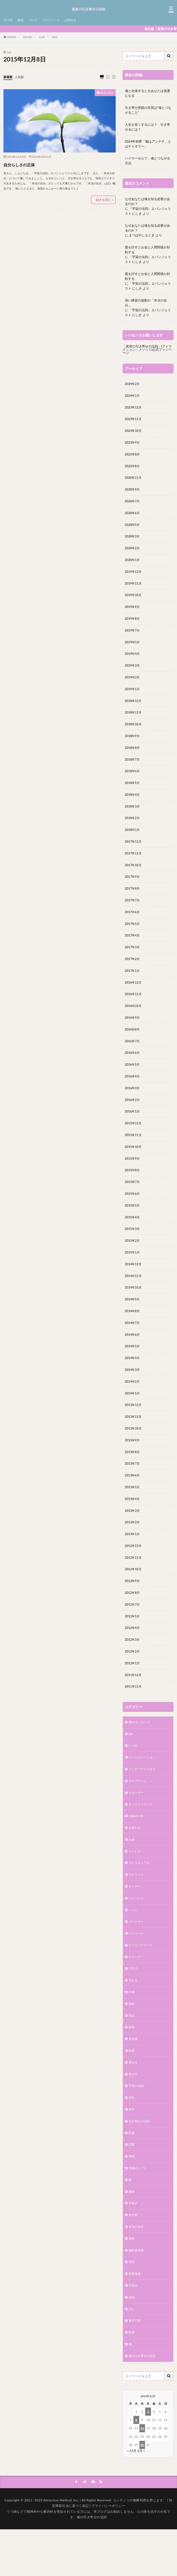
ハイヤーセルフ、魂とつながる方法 (147, 160)
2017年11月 (134, 865)
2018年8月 (133, 757)
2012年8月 (133, 1622)
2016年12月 (134, 997)
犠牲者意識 (137, 2294)
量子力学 (135, 2366)
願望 (132, 2378)
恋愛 (132, 2186)
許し (132, 2354)
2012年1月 (133, 1694)
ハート (133, 1946)
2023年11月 (134, 420)
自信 (132, 2342)
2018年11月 (134, 720)
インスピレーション (143, 1790)
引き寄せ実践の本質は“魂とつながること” (148, 110)
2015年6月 (133, 1213)
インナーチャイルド (143, 1802)
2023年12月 (134, 408)
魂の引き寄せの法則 (143, 2402)
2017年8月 (133, 901)
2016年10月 (134, 1021)
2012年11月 (134, 1586)
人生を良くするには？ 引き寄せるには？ (147, 126)
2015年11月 (134, 1153)
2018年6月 (133, 781)
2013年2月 (133, 1550)
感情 (132, 2234)
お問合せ (73, 20)
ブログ (34, 20)
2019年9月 (133, 612)
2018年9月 (133, 745)
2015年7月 (133, 1201)
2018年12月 (134, 708)
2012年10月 (134, 1598)
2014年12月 (134, 1285)
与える (133, 2018)
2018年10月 (134, 733)
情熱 (132, 2198)
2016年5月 (133, 1081)
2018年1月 (133, 841)
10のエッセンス (140, 1754)
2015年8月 (133, 1189)
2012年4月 (133, 1658)
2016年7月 (133, 1057)
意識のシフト (138, 2210)
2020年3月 (133, 540)
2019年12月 (134, 576)
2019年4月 (133, 660)
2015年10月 (134, 1165)
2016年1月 (133, 1129)
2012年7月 (133, 1634)
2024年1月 (133, 396)
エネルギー (137, 1826)
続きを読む (104, 199)
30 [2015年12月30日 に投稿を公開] (142, 2491)
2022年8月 (133, 468)
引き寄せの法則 (140, 2162)
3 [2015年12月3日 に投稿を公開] (148, 2458)
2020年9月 (133, 492)
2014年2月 (133, 1405)
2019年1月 (133, 696)
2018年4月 (133, 805)
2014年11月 (134, 1297)
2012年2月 (133, 1682)
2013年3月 (133, 1538)
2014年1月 (133, 1417)
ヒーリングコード (141, 1982)
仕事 (132, 2030)
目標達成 (135, 2318)
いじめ (133, 1778)
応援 (132, 2174)
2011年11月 (134, 1718)
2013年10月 (134, 1453)
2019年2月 (133, 684)
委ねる (133, 2102)
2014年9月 (133, 1321)
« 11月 (132, 2497)
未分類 (133, 2258)
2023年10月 (134, 432)
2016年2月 (133, 1117)
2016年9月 (133, 1033)
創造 (132, 2066)
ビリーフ (135, 1994)
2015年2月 (133, 1261)
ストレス (135, 1886)
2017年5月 (133, 937)
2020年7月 (133, 504)
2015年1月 (133, 1273)
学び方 (133, 2114)
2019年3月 (133, 672)
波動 (132, 2282)
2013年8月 (133, 1477)
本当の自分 (105, 93)
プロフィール (53, 20)
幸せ (132, 2150)
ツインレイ (137, 1934)
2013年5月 (133, 1513)
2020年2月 (133, 552)
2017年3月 (133, 961)
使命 (132, 2042)
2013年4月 (133, 1525)
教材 (21, 20)
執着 (132, 2090)
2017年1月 (133, 985)
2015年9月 (133, 1177)
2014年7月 (133, 1345)
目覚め (133, 2330)
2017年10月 (134, 877)
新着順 (8, 77)
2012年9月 (133, 1610)
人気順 (20, 77)
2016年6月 (133, 1069)
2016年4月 (133, 1093)
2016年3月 (133, 1105)
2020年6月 (133, 516)
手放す (133, 2246)
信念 (132, 2054)
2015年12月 (134, 1141)
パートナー (137, 1958)
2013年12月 (134, 1429)
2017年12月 (134, 853)
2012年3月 (133, 1670)
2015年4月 (133, 1237)
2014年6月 (133, 1357)
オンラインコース (141, 1838)
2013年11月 (134, 1441)
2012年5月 (133, 1646)
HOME (8, 20)
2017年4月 (133, 949)
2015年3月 (133, 1249)
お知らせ (135, 1862)
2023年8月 (133, 456)
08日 (55, 37)
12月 (42, 37)
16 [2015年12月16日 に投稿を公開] (142, 2475)
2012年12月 (134, 1574)
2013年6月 (133, 1501)
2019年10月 (134, 600)
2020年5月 (133, 528)
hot (131, 1766)
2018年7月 (133, 769)
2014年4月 (133, 1381)
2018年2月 (133, 829)
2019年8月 (133, 624)
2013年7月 (133, 1489)
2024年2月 (133, 384)
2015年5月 (133, 1225)
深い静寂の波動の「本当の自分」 (146, 302)
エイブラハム (138, 1814)
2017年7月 (133, 913)
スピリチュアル (140, 1898)
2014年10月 (134, 1309)
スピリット (137, 1910)
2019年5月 (133, 648)
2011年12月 (134, 1706)
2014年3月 (133, 1393)
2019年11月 (134, 588)
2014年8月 (133, 1333)
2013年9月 (133, 1465)
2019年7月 (133, 636)
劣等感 (133, 2078)
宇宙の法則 (137, 2126)
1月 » (141, 2497)
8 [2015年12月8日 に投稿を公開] (136, 2466)
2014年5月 (133, 1369)
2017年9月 (133, 889)
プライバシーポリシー (108, 2552)
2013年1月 (133, 1562)
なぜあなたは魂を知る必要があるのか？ (147, 201)
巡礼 (132, 2138)
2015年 (27, 37)
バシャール (137, 1970)
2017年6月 (133, 925)
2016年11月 (134, 1009)
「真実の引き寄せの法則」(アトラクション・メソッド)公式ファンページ (147, 349)
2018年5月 (133, 793)
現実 (132, 2306)
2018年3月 (133, 817)
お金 (132, 1874)
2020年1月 (133, 564)
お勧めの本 (137, 1850)
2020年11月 (134, 480)
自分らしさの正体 (26, 164)
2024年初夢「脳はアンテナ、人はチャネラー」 (148, 143)
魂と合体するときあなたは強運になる (147, 93)
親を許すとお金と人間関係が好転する (147, 249)
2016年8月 (133, 1045)
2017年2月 (133, 973)
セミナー (135, 1922)
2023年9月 (133, 444)
